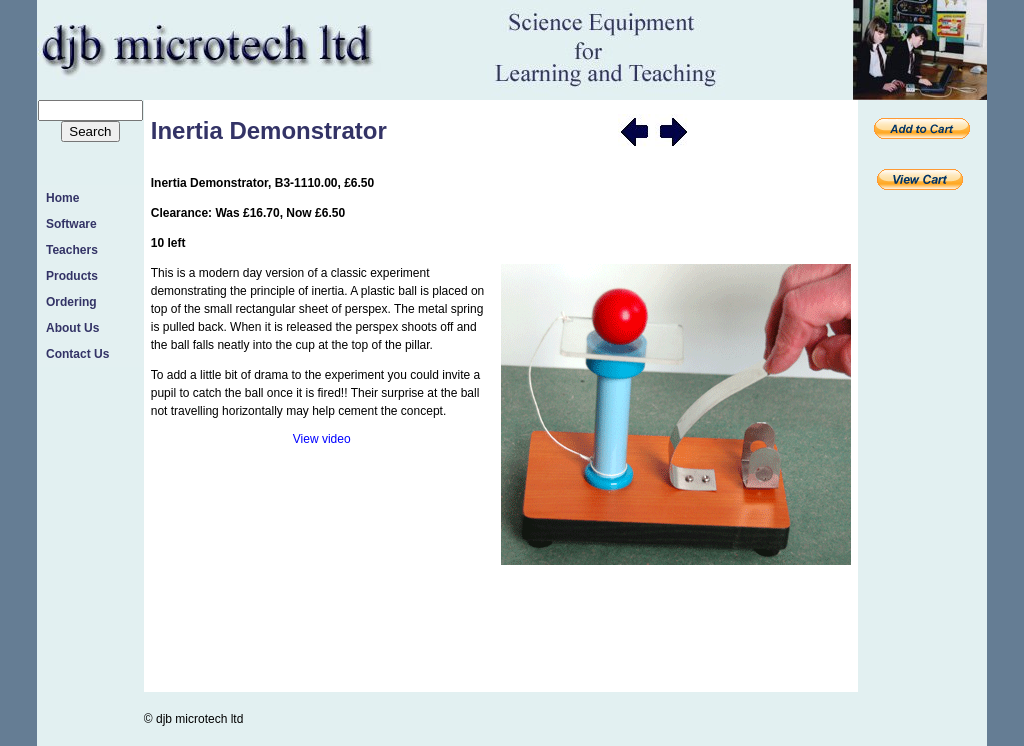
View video (322, 439)
